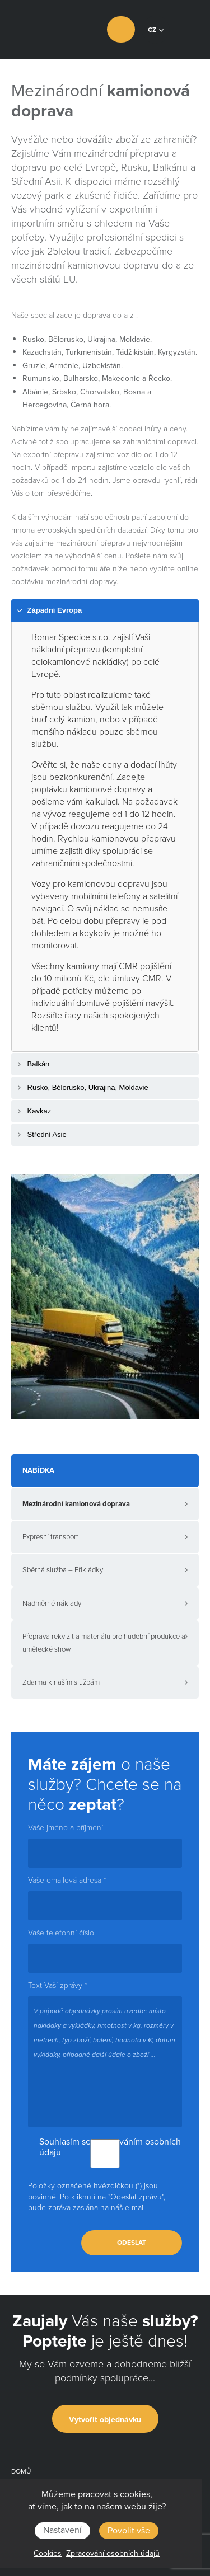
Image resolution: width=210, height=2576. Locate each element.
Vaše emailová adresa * (67, 1880)
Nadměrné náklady (51, 1603)
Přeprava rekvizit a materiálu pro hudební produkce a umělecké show (103, 1642)
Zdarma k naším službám (61, 1682)
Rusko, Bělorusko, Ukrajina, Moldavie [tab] (81, 1088)
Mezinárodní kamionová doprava (76, 1503)
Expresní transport (50, 1537)
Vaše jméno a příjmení (65, 1827)
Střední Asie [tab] (41, 1135)
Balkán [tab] (32, 1064)
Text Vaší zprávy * (57, 1985)
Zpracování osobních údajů (113, 2553)
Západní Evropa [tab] (48, 610)
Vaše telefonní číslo (61, 1933)
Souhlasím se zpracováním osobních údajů (105, 2147)
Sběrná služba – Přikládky (62, 1570)
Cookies (48, 2553)
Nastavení (62, 2530)
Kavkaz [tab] (33, 1111)
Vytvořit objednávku (105, 2419)
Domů (21, 2471)
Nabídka (38, 1470)
